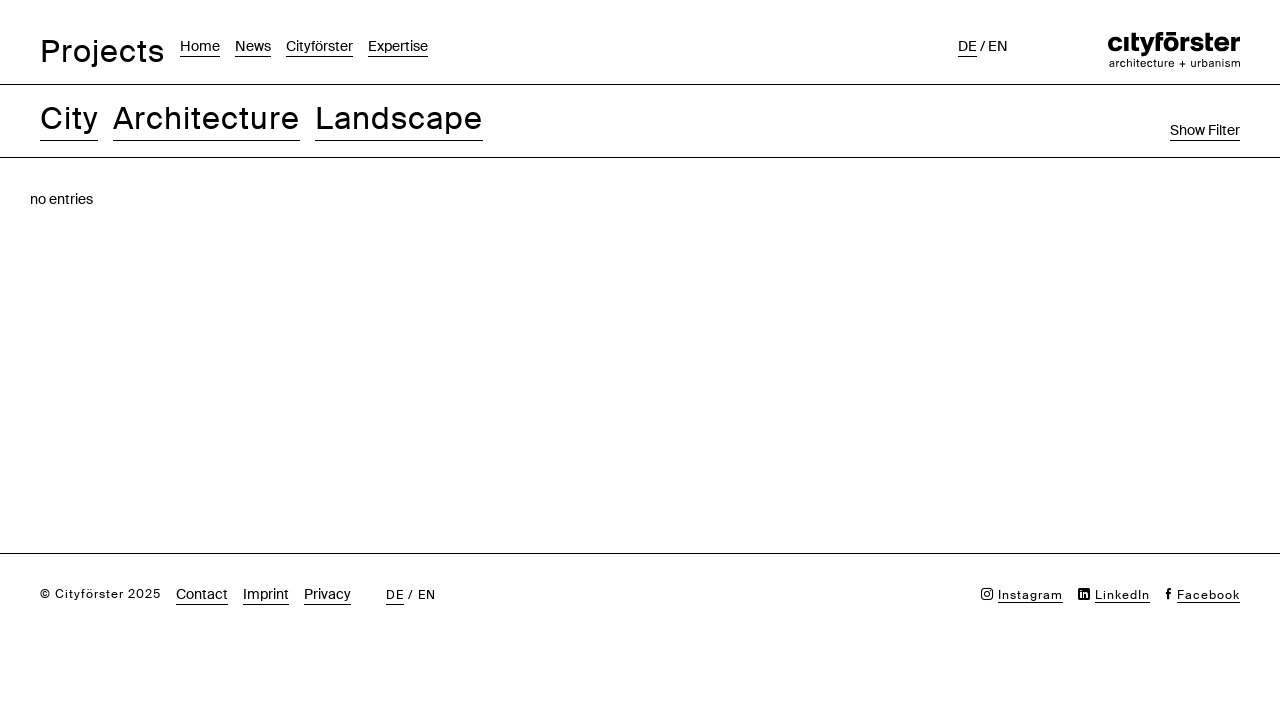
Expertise (398, 46)
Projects (102, 51)
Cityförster (319, 46)
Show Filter (1205, 130)
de (967, 46)
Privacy (327, 594)
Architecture (206, 118)
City (69, 118)
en (998, 46)
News (253, 46)
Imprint (266, 594)
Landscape (399, 118)
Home (200, 46)
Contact (202, 594)
